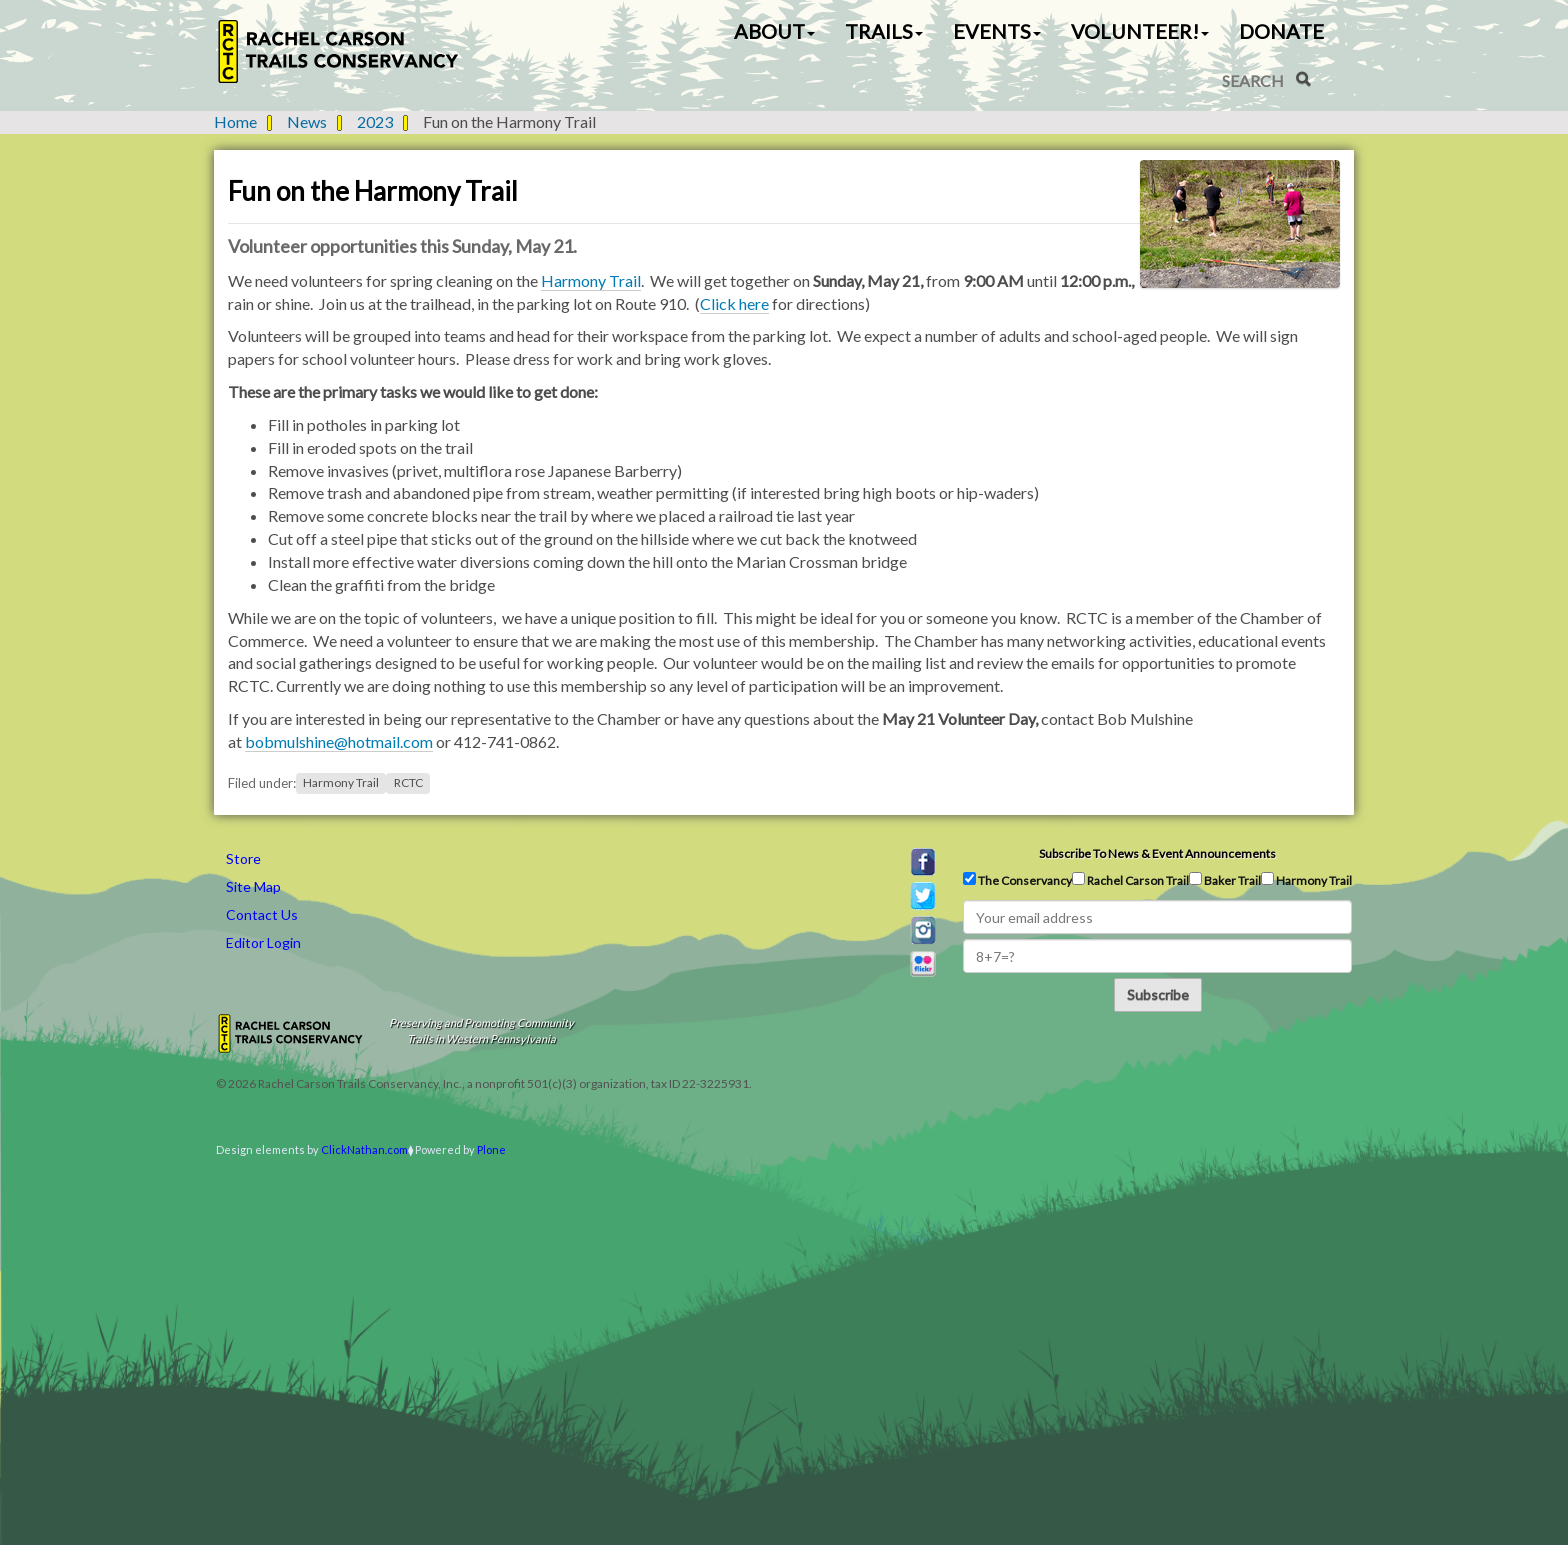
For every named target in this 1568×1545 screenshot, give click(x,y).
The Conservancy (1017, 880)
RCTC (408, 783)
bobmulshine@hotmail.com (339, 741)
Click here (734, 303)
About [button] (774, 31)
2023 (375, 121)
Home (235, 121)
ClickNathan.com (364, 1149)
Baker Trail (1225, 880)
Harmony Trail (591, 280)
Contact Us (262, 914)
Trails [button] (884, 31)
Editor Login (263, 942)
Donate (1281, 31)
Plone (491, 1149)
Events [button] (997, 31)
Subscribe (1158, 994)
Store (243, 858)
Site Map (253, 886)
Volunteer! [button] (1140, 31)
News (307, 121)
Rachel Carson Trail (1130, 880)
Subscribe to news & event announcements (1157, 853)
